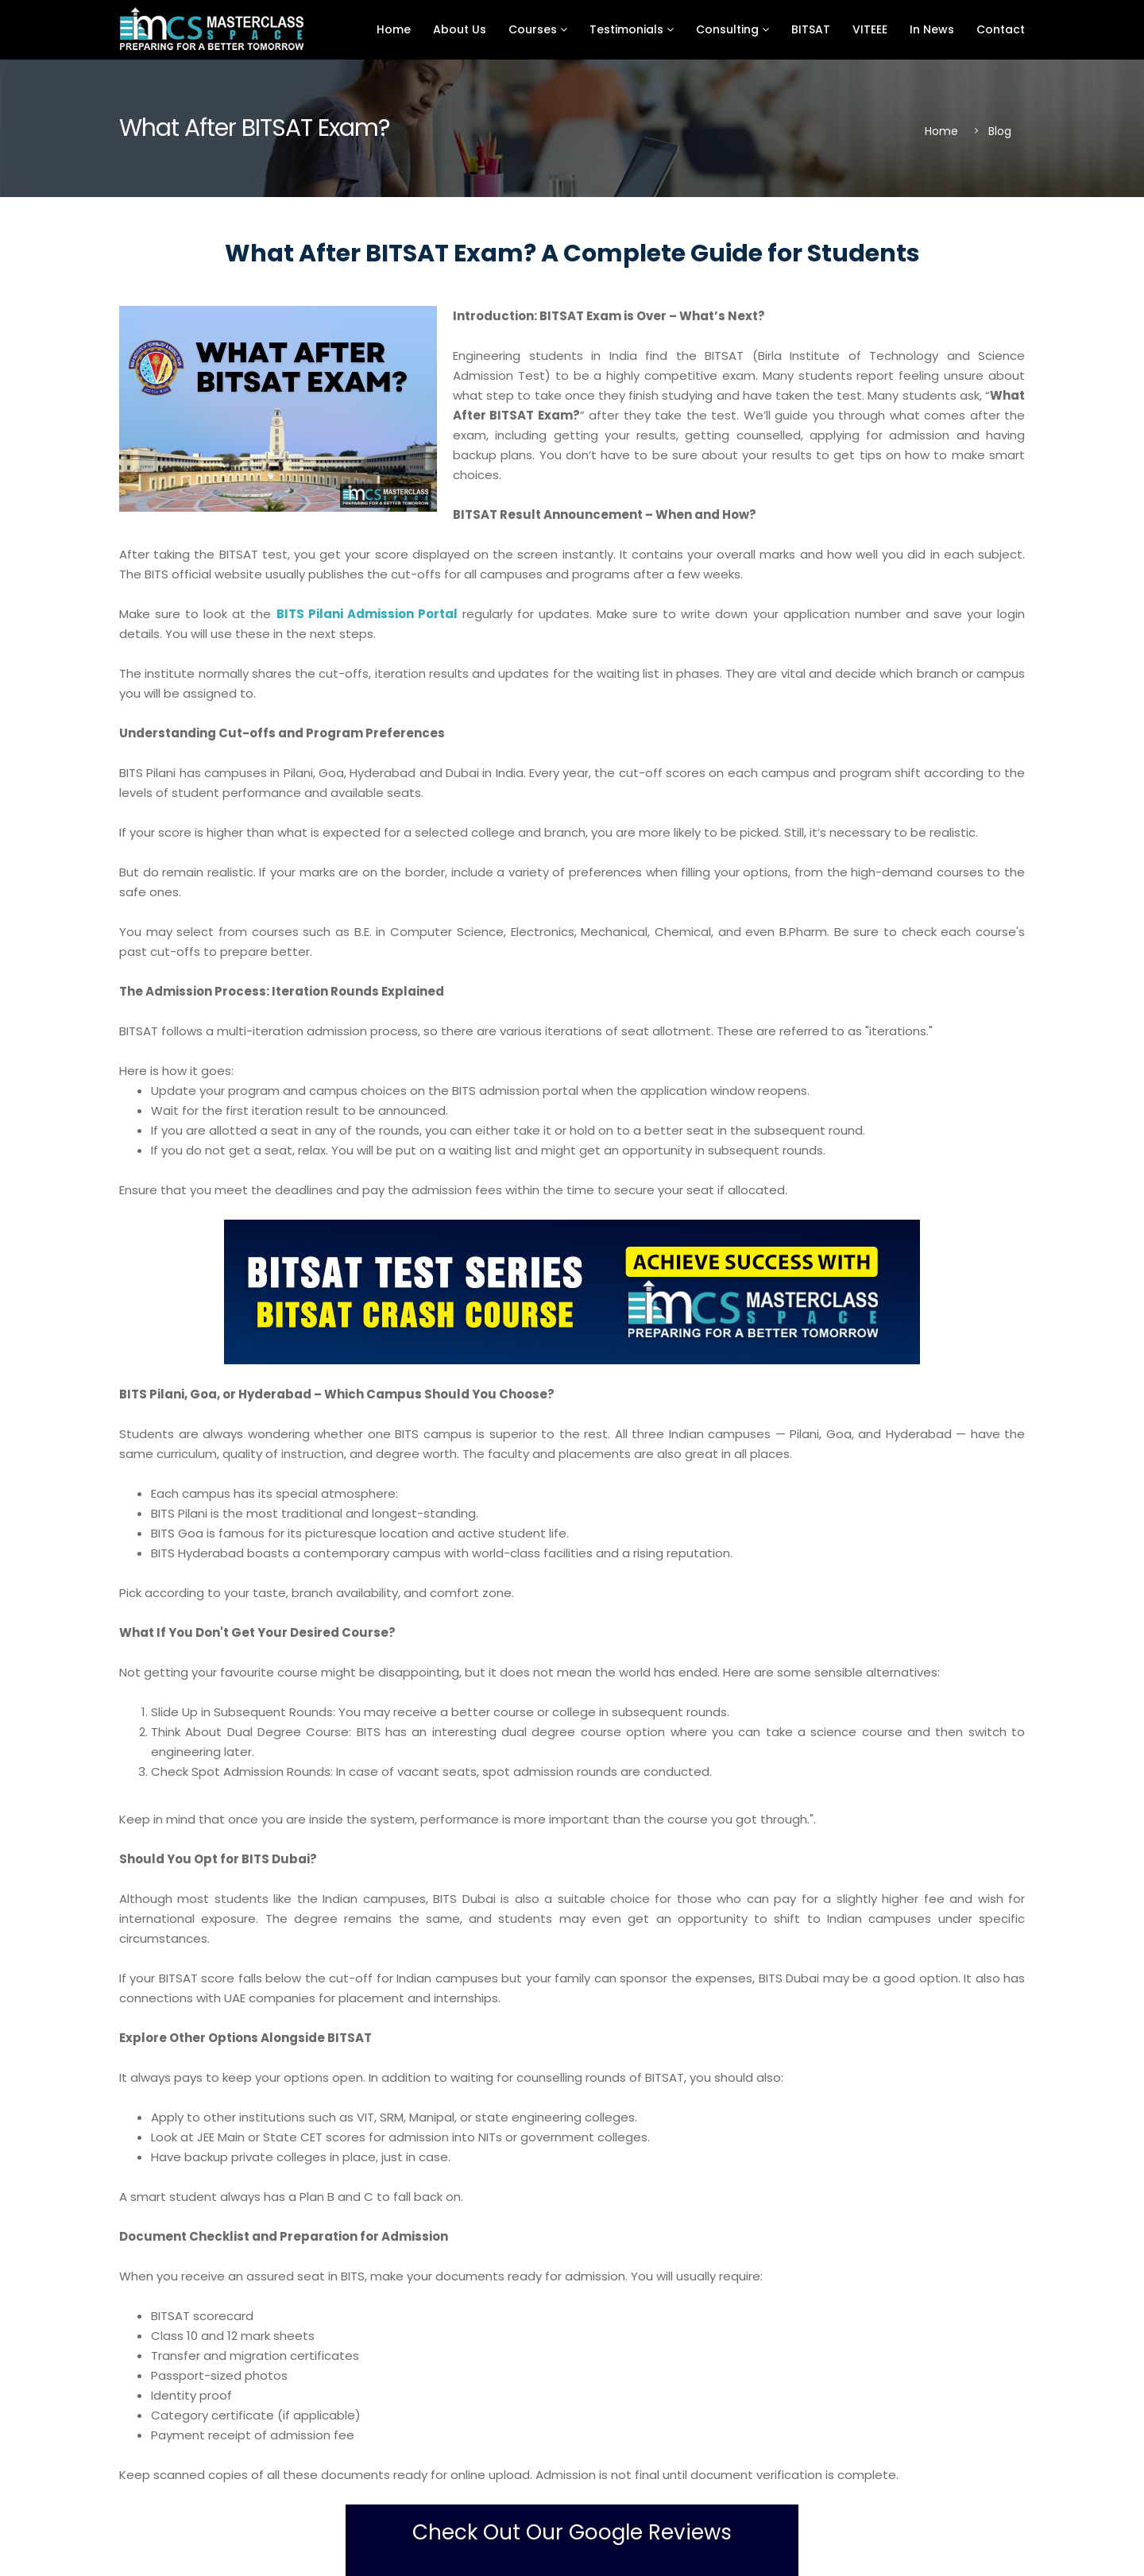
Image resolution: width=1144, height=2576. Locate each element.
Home (394, 29)
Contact (1000, 29)
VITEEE (869, 29)
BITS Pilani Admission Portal (367, 613)
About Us (459, 29)
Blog (999, 131)
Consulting (732, 29)
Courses (537, 29)
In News (932, 29)
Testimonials (631, 29)
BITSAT (810, 29)
